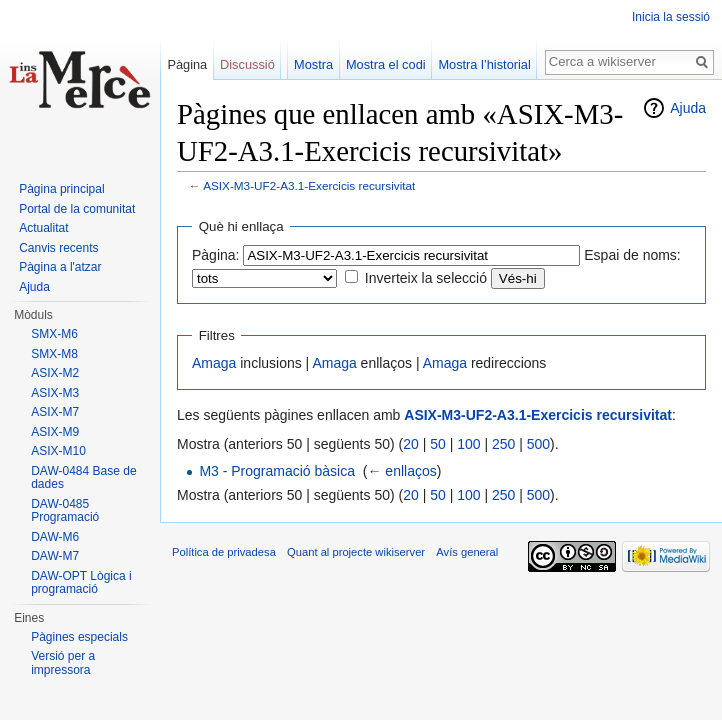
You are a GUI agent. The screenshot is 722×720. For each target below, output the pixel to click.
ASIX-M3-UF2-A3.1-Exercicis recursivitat (309, 185)
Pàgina (187, 64)
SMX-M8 (54, 354)
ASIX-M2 (55, 373)
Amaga (214, 363)
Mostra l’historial (484, 64)
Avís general (467, 552)
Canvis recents (58, 248)
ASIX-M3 (55, 393)
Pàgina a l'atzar (60, 267)
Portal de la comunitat (77, 209)
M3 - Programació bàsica (277, 471)
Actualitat (43, 228)
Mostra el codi (386, 64)
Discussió (247, 64)
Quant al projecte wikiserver (356, 552)
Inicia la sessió (671, 17)
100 (468, 444)
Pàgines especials (79, 637)
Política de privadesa (224, 552)
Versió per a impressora (63, 663)
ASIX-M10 (58, 451)
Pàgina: (215, 255)
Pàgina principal (61, 189)
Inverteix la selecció (426, 278)
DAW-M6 (55, 537)
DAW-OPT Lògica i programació (81, 583)
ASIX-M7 (55, 412)
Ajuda (688, 108)
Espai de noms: (632, 255)
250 (503, 444)
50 (438, 444)
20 (411, 444)
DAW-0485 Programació (65, 511)
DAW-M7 (55, 556)
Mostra (313, 64)
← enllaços (401, 471)
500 (538, 444)
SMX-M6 (54, 334)
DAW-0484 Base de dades (83, 478)
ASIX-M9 (55, 432)
